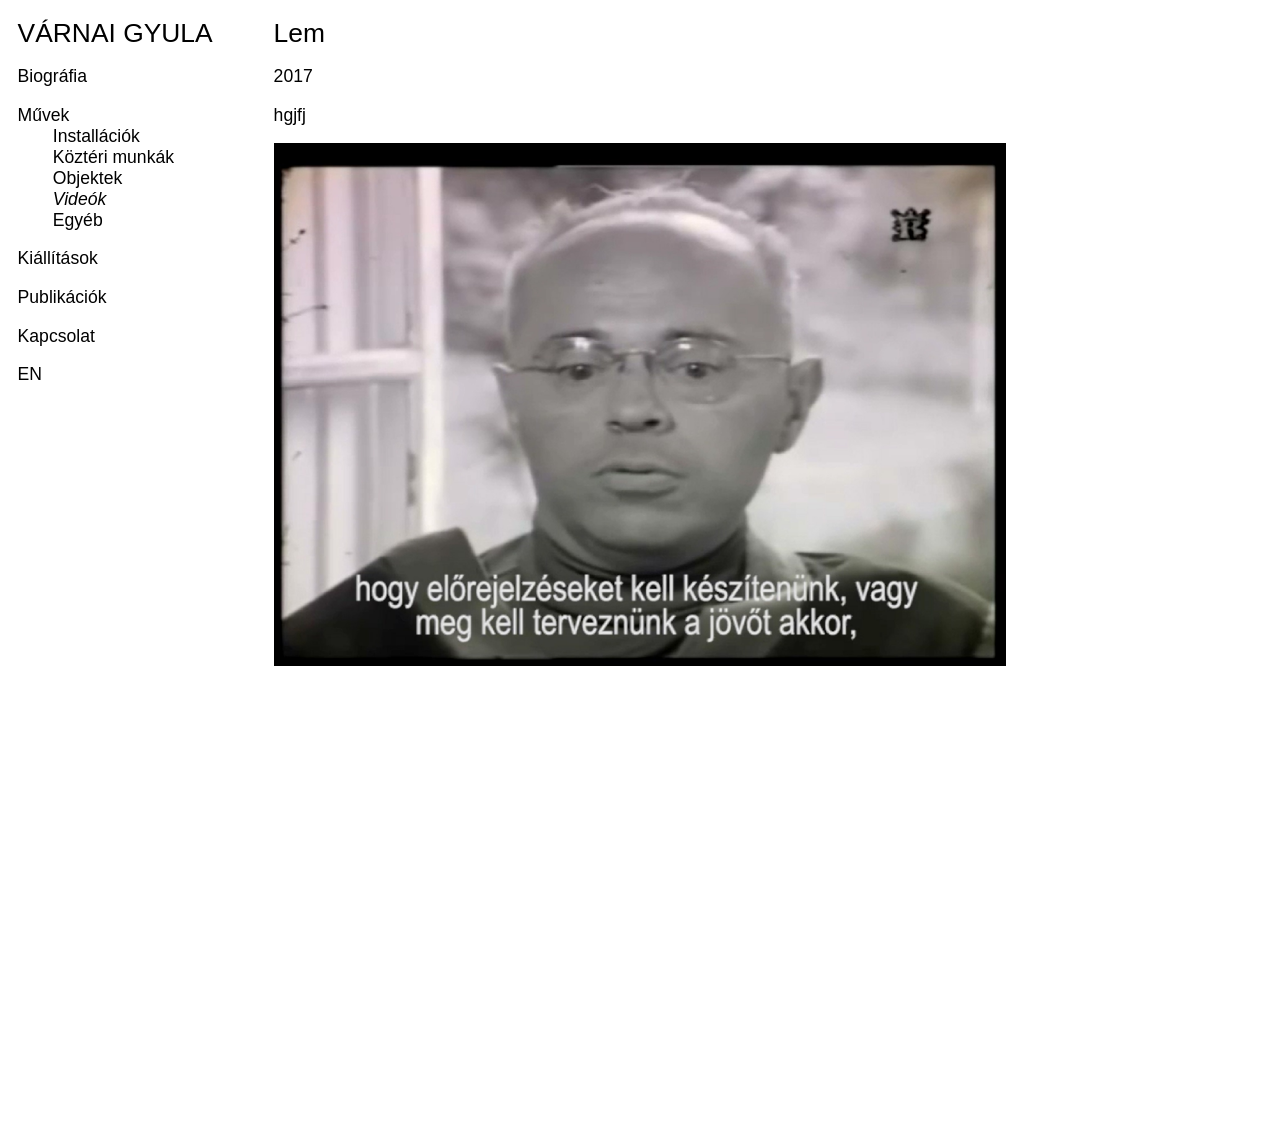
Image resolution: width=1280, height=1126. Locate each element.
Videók (79, 199)
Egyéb (78, 220)
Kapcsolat (56, 336)
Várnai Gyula (115, 33)
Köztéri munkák (113, 157)
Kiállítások (58, 258)
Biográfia (52, 76)
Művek (44, 115)
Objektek (87, 178)
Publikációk (62, 297)
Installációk (96, 136)
